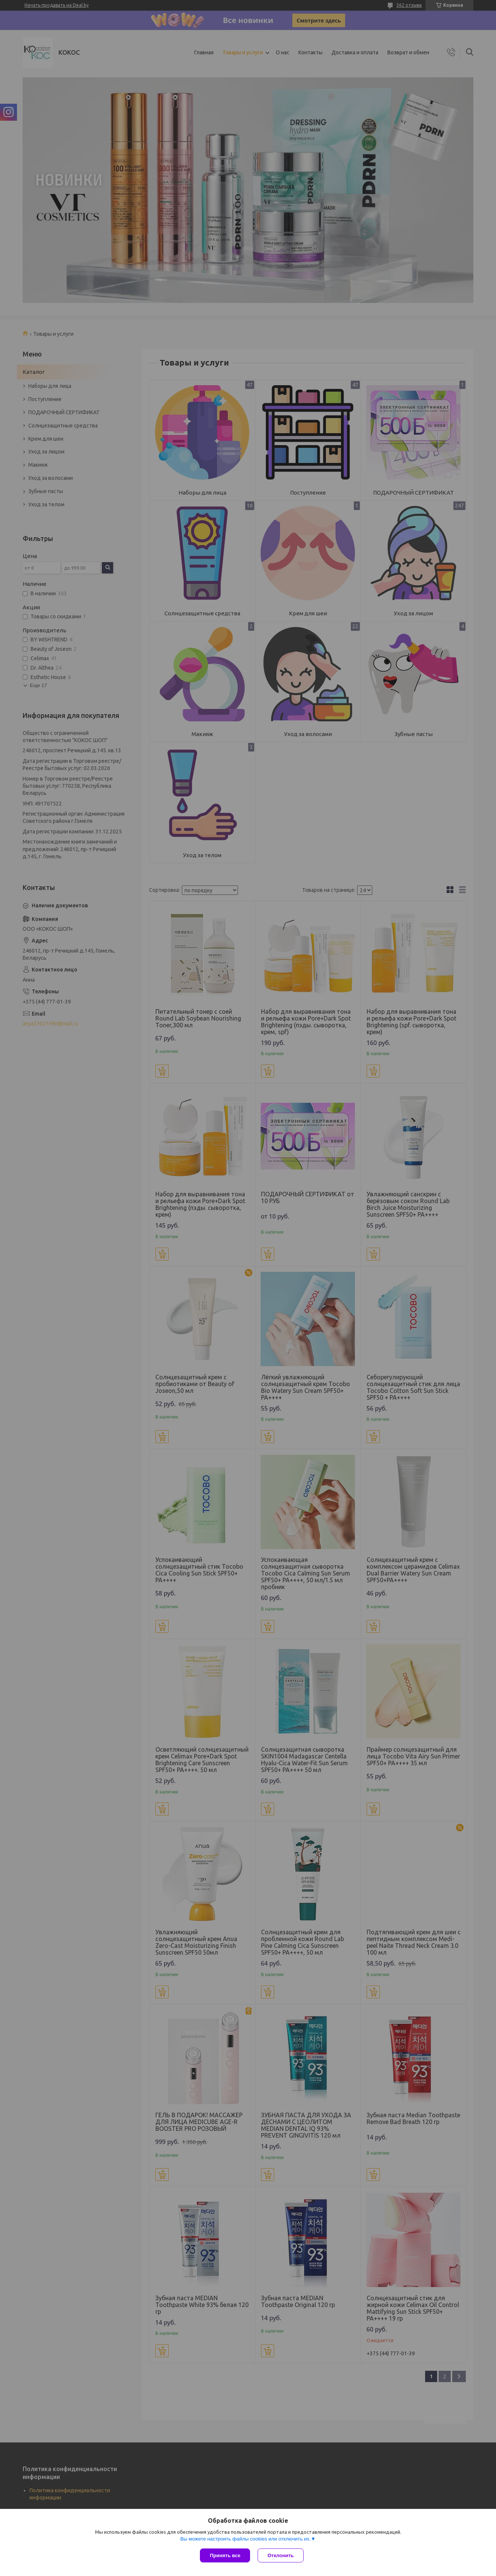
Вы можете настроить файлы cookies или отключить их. (245, 2539)
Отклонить (280, 2555)
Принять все (225, 2555)
